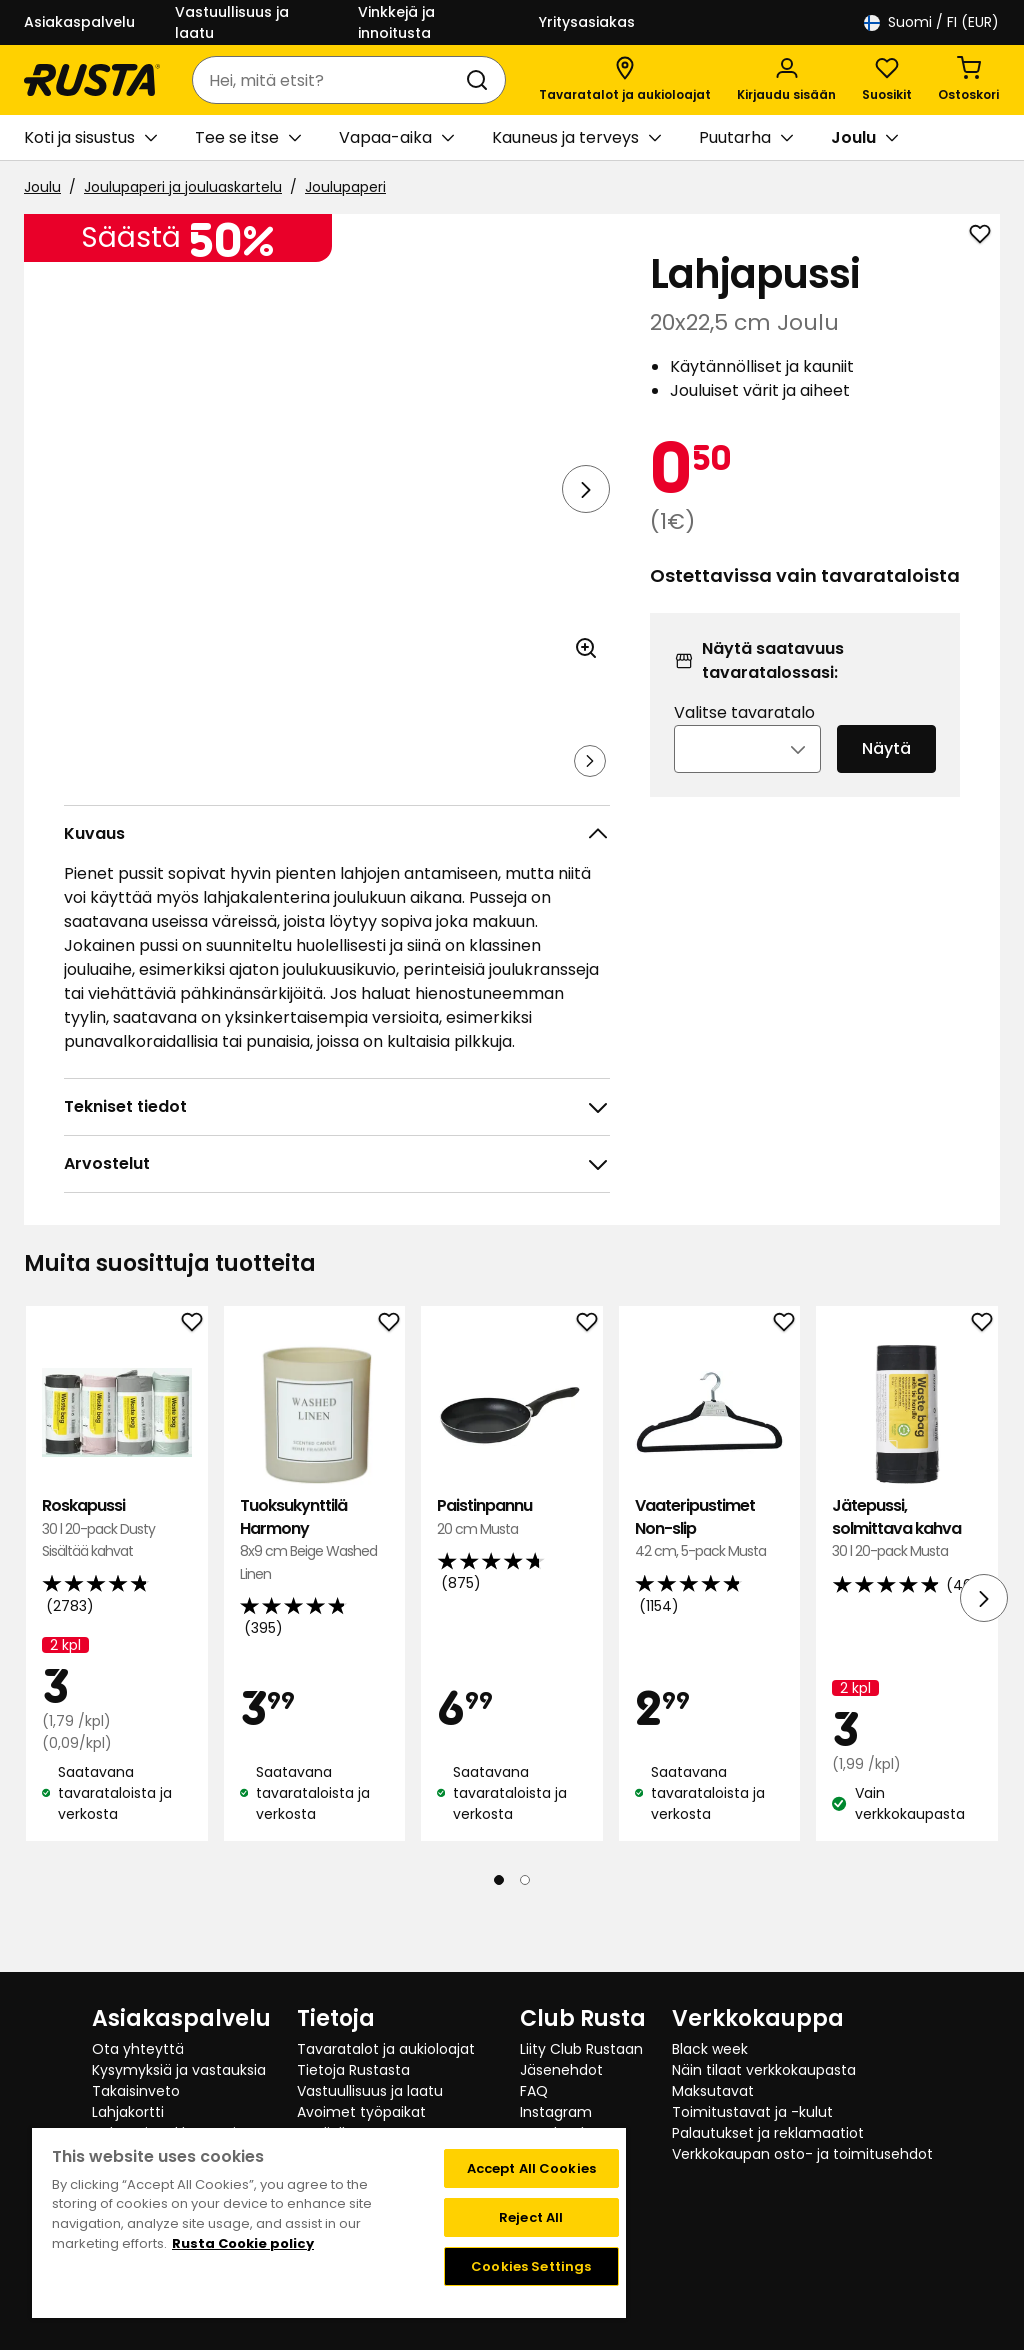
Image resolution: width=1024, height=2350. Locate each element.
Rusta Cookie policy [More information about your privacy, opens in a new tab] (243, 2243)
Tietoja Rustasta (353, 2070)
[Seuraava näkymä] (586, 489)
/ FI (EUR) (931, 22)
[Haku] (481, 80)
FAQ (534, 2091)
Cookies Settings (531, 2266)
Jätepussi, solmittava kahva (907, 1584)
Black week (710, 2049)
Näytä (886, 775)
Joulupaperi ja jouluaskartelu (183, 187)
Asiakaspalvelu (79, 22)
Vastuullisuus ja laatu (232, 22)
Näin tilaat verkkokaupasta (764, 2070)
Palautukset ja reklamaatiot (768, 2133)
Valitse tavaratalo (744, 739)
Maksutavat (713, 2091)
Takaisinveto (136, 2091)
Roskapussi (117, 1584)
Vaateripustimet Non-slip (710, 1584)
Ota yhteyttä (138, 2049)
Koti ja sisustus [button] (90, 138)
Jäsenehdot (561, 2070)
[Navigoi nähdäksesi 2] (203, 789)
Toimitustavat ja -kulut (752, 2112)
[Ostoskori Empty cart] (968, 80)
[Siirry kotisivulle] (92, 80)
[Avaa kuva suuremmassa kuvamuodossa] (586, 704)
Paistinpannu (512, 1573)
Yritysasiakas (587, 22)
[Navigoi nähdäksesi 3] (301, 789)
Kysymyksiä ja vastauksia (179, 2070)
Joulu (42, 187)
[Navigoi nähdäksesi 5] (497, 789)
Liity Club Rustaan (581, 2049)
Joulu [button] (864, 138)
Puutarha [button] (746, 138)
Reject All (531, 2217)
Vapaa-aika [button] (396, 138)
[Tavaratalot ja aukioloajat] (625, 80)
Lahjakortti (128, 2112)
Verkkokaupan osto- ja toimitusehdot (802, 2154)
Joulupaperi (345, 187)
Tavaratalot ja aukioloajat (386, 2049)
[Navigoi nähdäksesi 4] (399, 789)
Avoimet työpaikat (361, 2112)
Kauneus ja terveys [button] (576, 138)
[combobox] (329, 80)
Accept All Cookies (531, 2168)
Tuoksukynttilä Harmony (315, 1596)
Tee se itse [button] (248, 138)
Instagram (556, 2112)
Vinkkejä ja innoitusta (396, 22)
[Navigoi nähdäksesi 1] (105, 789)
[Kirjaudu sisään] (786, 80)
